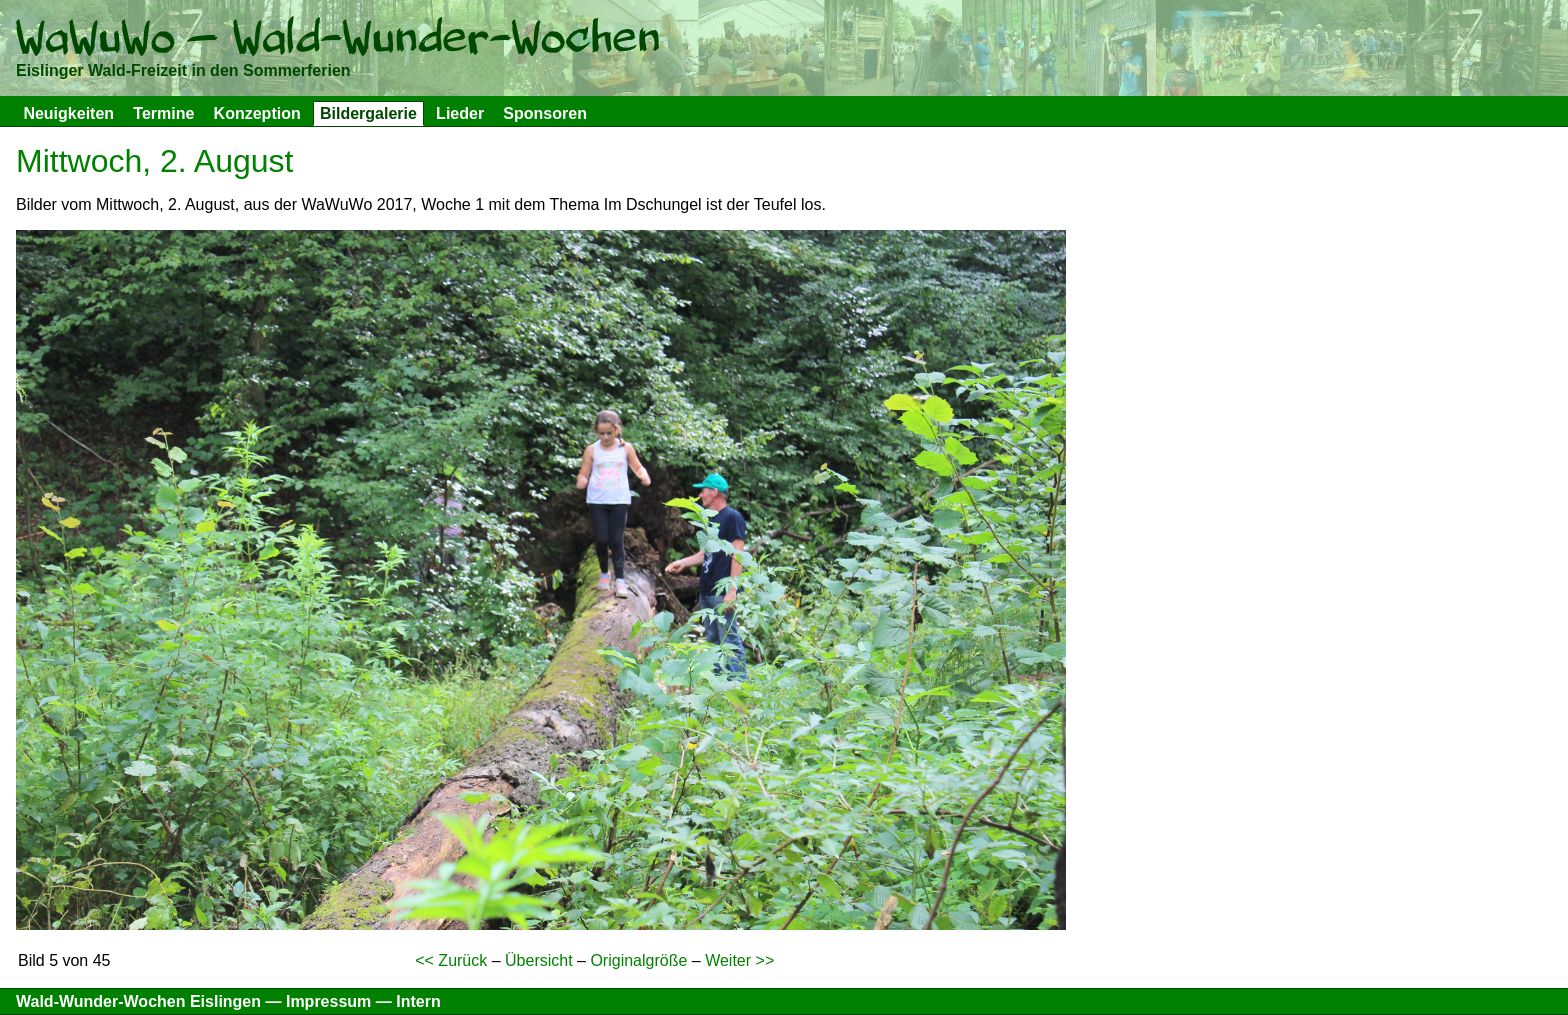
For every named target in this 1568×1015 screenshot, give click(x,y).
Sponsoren (545, 113)
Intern (418, 1001)
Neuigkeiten (68, 113)
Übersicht (539, 960)
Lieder (460, 113)
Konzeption (257, 113)
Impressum (328, 1001)
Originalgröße (638, 960)
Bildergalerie (368, 113)
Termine (163, 113)
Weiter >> (739, 960)
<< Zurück (451, 960)
